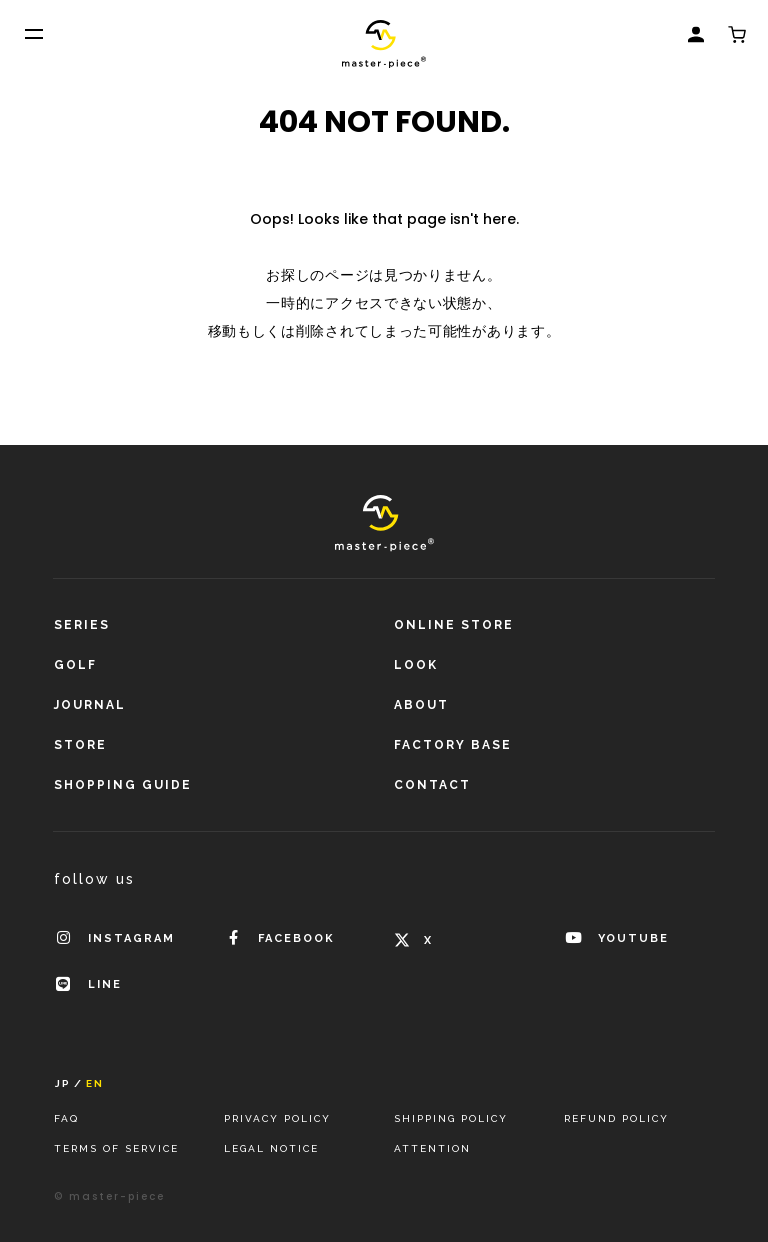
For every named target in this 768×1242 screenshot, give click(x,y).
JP (63, 1084)
